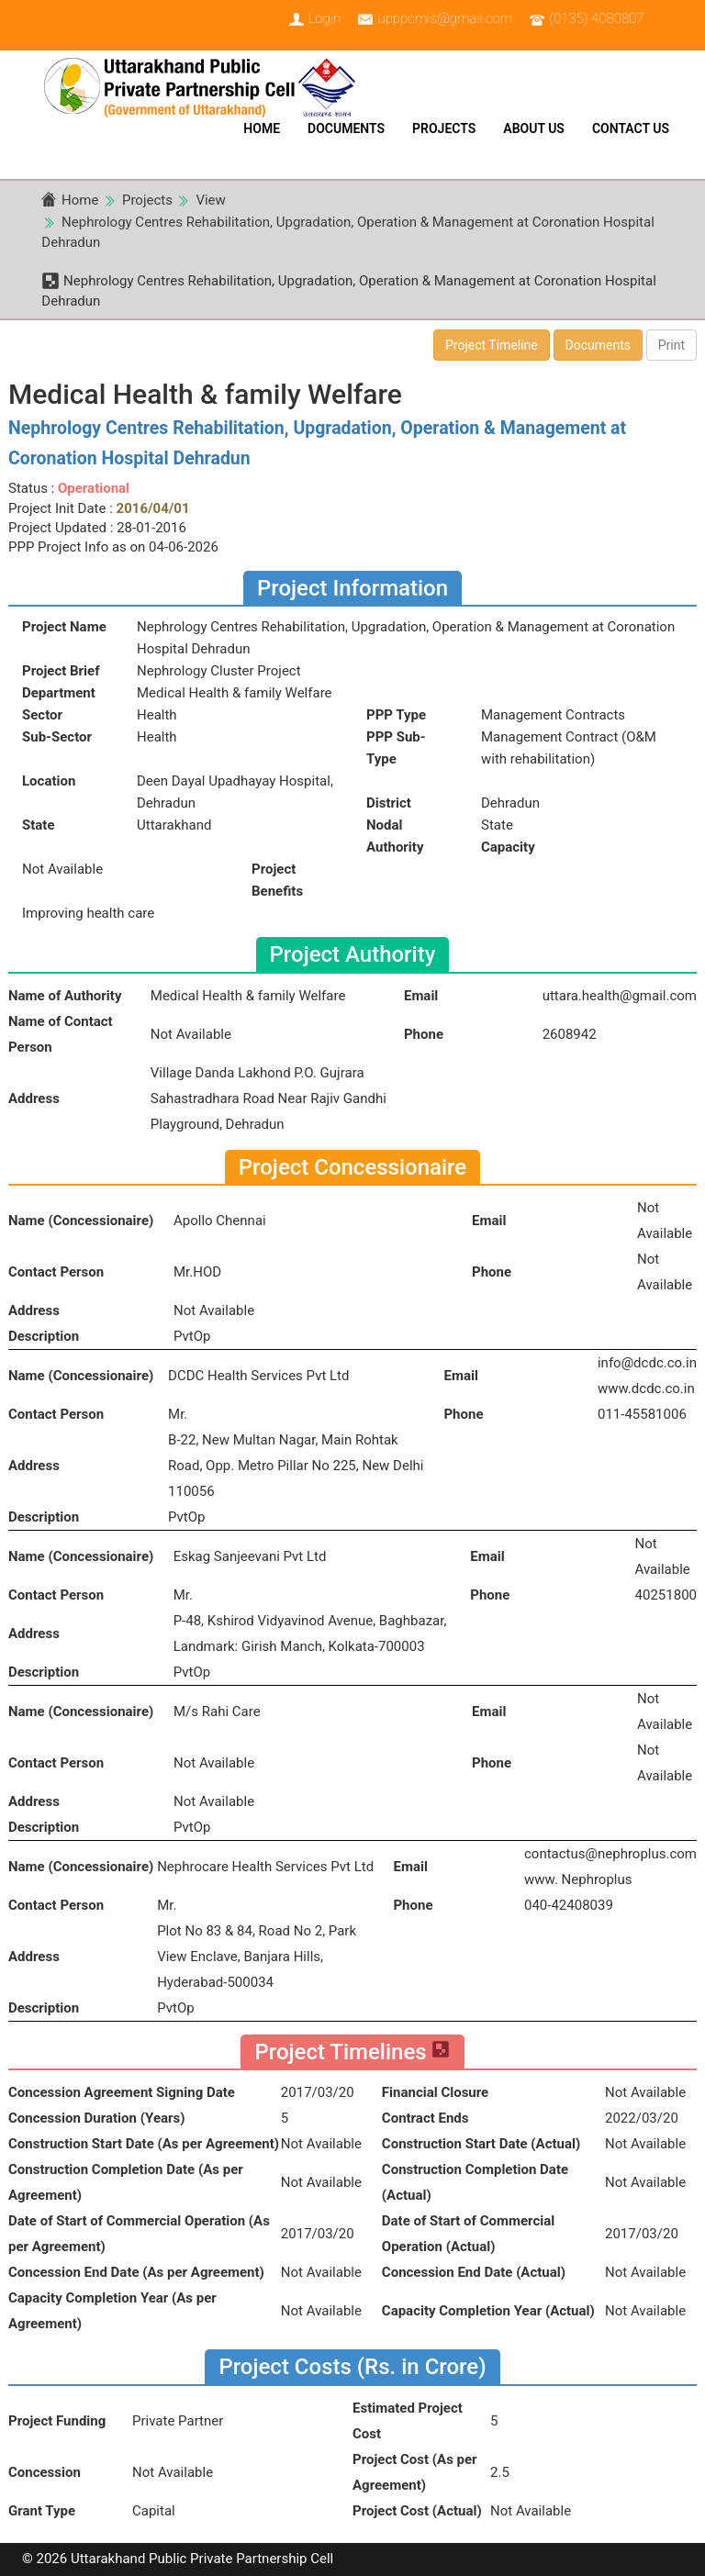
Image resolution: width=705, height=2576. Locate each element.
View (210, 200)
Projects (444, 128)
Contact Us (630, 128)
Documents (346, 128)
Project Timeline (491, 345)
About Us (534, 128)
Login (324, 18)
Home (261, 128)
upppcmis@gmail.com (444, 18)
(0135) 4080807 (597, 18)
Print (671, 345)
